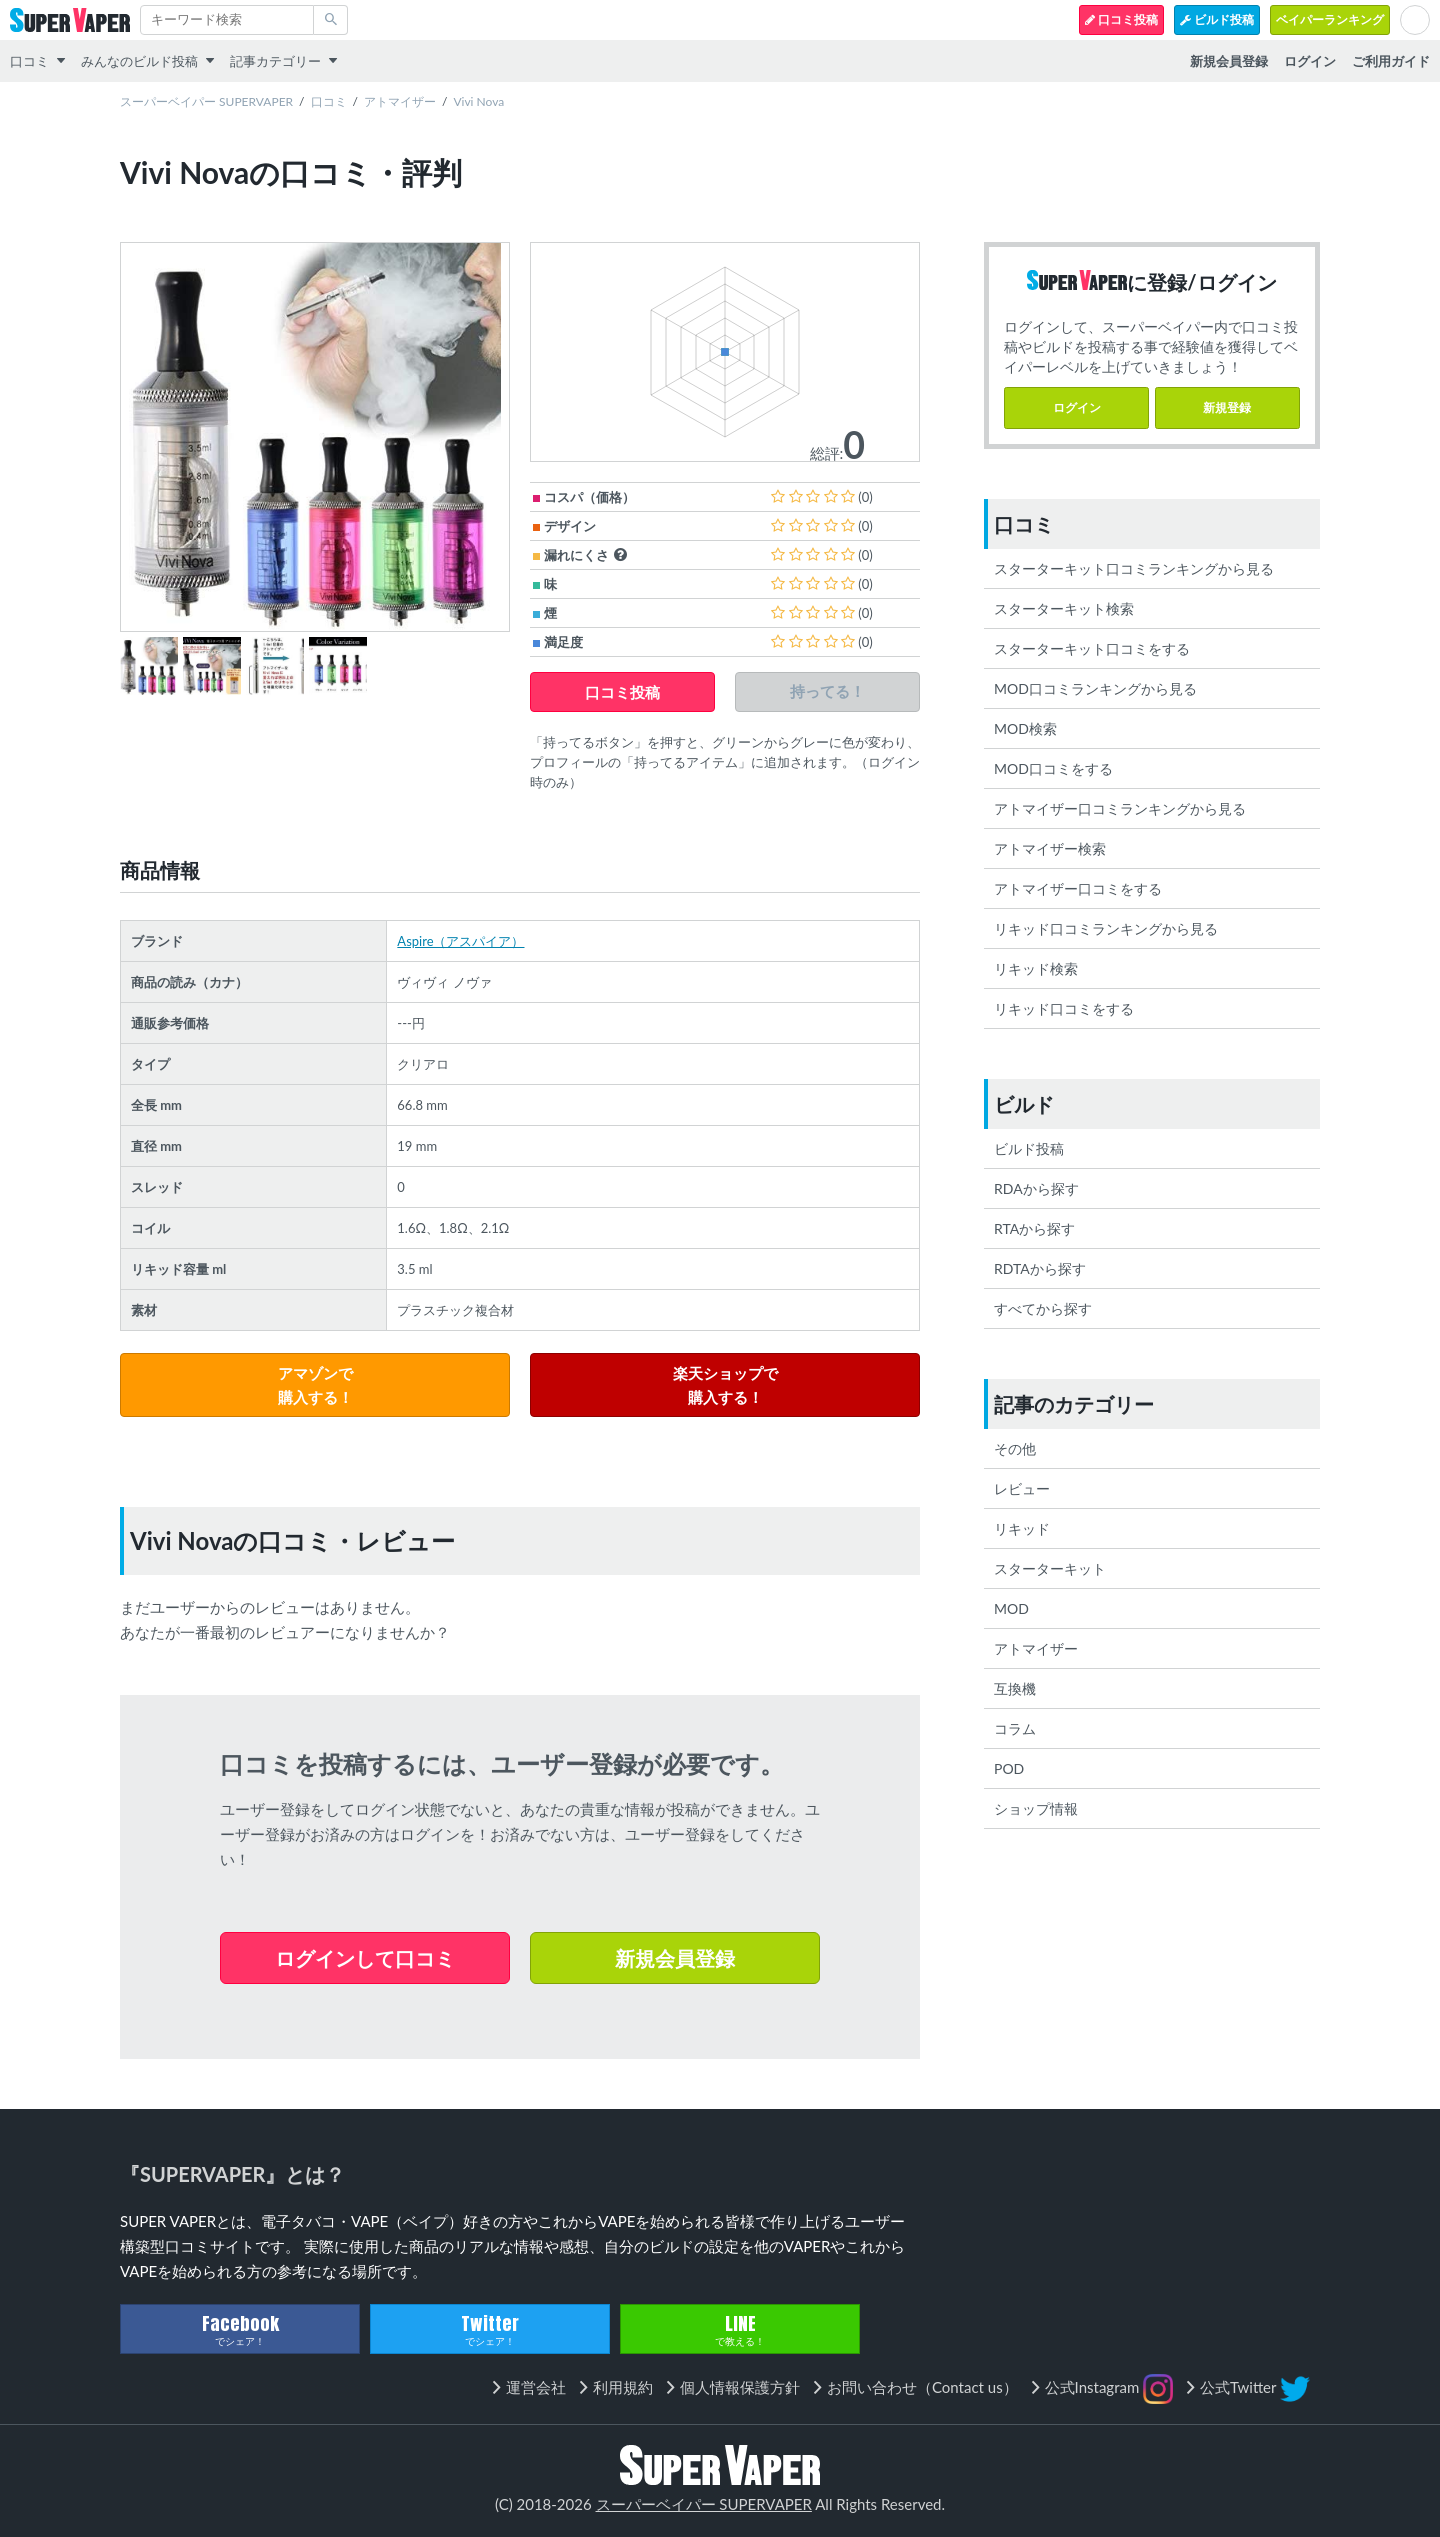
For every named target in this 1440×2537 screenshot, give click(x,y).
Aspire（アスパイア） (460, 941)
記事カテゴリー (275, 61)
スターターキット (1050, 1568)
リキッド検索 (1036, 968)
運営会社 (536, 2387)
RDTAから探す (1040, 1268)
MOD (1011, 1608)
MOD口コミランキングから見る (1095, 688)
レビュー (1022, 1488)
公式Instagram (1109, 2389)
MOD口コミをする (1053, 768)
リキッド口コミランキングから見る (1106, 928)
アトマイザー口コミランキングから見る (1120, 808)
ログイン (1077, 407)
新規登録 (1227, 407)
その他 (1015, 1448)
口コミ (29, 61)
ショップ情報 (1036, 1808)
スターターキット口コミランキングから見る (1134, 568)
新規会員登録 (675, 1958)
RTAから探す (1034, 1228)
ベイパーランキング (1330, 19)
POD (1009, 1768)
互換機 (1015, 1688)
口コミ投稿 (1121, 19)
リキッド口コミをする (1064, 1008)
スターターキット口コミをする (1092, 648)
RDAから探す (1036, 1188)
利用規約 (623, 2387)
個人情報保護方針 (740, 2387)
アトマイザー (400, 101)
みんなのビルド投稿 (139, 61)
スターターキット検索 (1064, 608)
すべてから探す (1043, 1308)
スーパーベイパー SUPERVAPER (206, 101)
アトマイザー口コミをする (1078, 888)
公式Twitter (1255, 2389)
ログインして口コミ (365, 1958)
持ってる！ (827, 691)
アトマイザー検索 (1050, 848)
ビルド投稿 (1217, 19)
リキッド (1022, 1528)
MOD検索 (1025, 728)
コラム (1015, 1728)
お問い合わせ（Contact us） (922, 2387)
